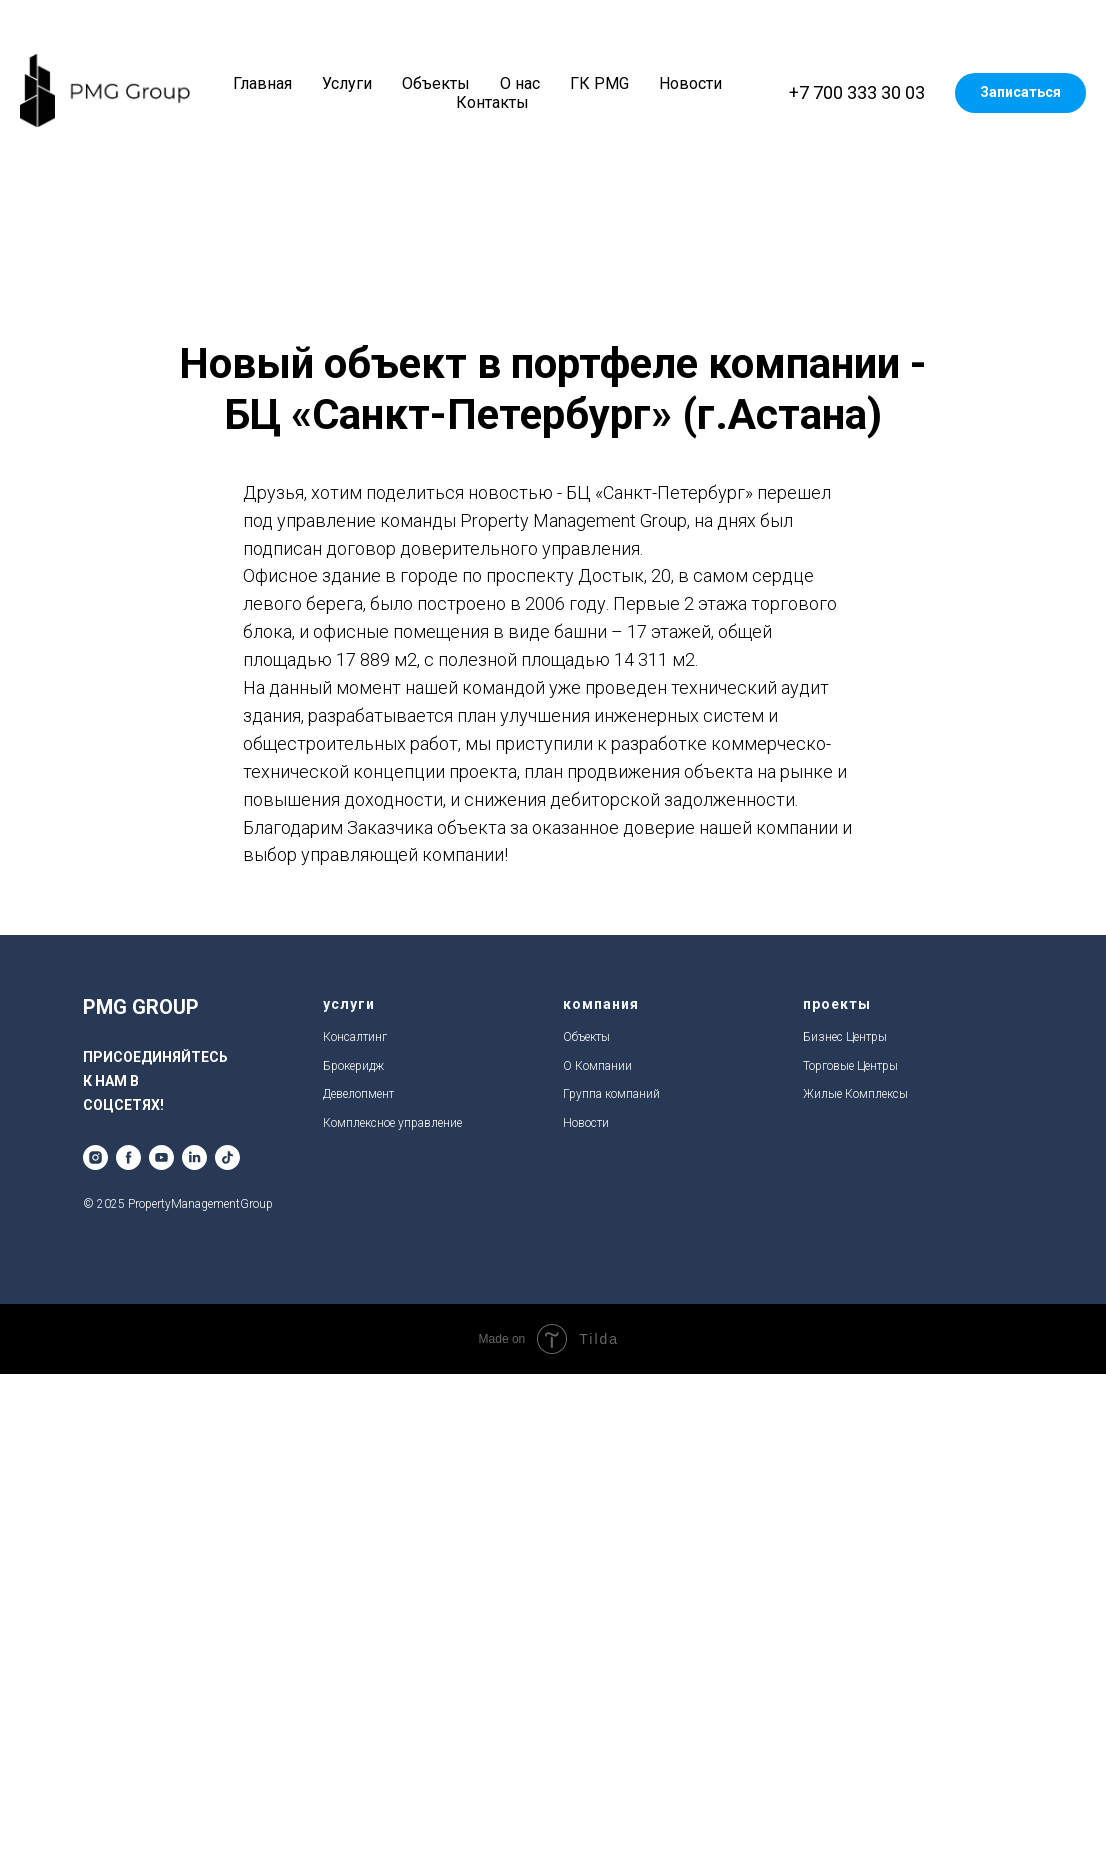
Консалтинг (355, 1037)
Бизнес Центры (845, 1037)
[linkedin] (194, 1157)
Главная (262, 83)
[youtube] (161, 1157)
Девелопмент (358, 1094)
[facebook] (128, 1157)
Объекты (436, 83)
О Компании (597, 1066)
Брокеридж (353, 1066)
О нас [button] (520, 83)
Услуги (347, 83)
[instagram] (95, 1157)
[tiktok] (227, 1157)
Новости (690, 83)
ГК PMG (599, 83)
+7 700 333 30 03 (857, 92)
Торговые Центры (850, 1066)
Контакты (492, 102)
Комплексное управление (392, 1123)
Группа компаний (611, 1094)
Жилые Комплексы (855, 1094)
